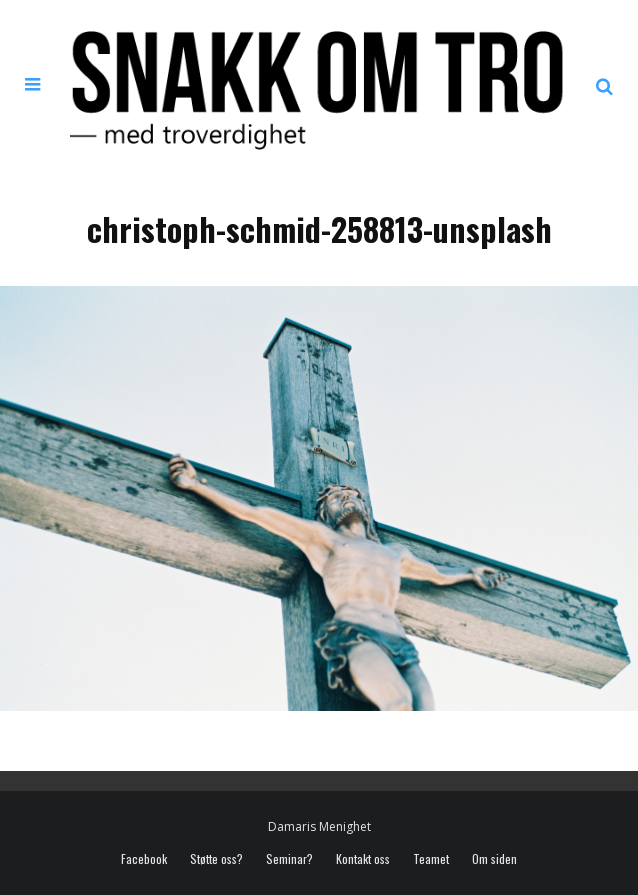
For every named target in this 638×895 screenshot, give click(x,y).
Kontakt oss (363, 859)
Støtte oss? (216, 859)
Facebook (144, 859)
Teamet (431, 859)
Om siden (494, 859)
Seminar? (289, 859)
